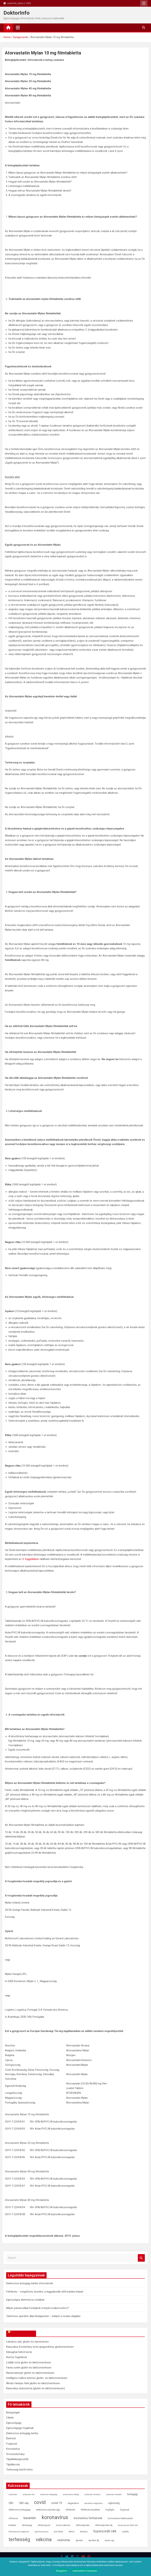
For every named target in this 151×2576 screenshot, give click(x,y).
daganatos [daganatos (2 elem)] (73, 2503)
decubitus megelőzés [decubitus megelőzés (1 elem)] (93, 2503)
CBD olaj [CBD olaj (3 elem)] (23, 2503)
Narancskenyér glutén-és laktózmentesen (30, 2372)
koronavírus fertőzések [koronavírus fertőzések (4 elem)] (88, 2518)
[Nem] (146, 2566)
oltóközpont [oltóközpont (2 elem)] (44, 2525)
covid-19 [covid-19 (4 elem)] (56, 2503)
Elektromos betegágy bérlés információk (29, 2283)
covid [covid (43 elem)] (40, 2502)
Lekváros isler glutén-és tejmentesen (27, 2341)
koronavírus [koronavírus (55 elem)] (55, 2517)
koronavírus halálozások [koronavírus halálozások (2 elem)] (120, 2518)
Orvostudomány (15, 2454)
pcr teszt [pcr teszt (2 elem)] (58, 2531)
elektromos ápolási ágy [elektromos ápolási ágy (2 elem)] (48, 2509)
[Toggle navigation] (18, 27)
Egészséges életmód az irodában (25, 2299)
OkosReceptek (22, 2333)
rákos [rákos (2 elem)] (71, 2531)
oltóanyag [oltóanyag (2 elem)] (27, 2525)
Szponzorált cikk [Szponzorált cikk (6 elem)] (104, 2531)
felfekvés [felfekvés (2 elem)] (70, 2509)
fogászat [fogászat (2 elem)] (124, 2509)
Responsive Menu (143, 3)
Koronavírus (13, 2448)
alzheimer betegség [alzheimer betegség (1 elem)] (48, 2494)
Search (141, 2258)
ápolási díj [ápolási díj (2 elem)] (93, 2540)
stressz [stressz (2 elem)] (84, 2531)
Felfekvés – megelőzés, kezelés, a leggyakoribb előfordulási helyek (44, 2291)
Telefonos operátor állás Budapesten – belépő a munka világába (43, 2316)
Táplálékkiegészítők (17, 2459)
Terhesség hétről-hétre (19, 2469)
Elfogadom (61, 2570)
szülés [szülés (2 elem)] (125, 2531)
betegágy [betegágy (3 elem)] (132, 2494)
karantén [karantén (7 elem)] (30, 2518)
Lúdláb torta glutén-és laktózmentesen (28, 2362)
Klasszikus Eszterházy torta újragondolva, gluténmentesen (40, 2346)
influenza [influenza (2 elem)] (13, 2518)
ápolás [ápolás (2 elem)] (79, 2540)
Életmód (11, 2438)
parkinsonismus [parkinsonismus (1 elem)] (41, 2532)
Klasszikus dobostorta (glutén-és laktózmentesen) (35, 2388)
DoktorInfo (17, 13)
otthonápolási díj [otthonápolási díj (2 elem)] (103, 2525)
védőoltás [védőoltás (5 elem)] (63, 2540)
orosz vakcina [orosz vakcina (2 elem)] (63, 2525)
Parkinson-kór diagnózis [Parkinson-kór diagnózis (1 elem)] (19, 2532)
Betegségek (13, 2412)
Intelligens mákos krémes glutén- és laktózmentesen (36, 2378)
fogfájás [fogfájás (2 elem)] (109, 2509)
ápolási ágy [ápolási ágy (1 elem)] (109, 2540)
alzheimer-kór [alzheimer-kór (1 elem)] (29, 2494)
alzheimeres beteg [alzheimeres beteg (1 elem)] (71, 2494)
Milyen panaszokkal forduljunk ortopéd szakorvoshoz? (37, 2308)
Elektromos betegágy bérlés (22, 2433)
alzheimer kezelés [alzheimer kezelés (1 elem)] (93, 2494)
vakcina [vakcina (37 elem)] (44, 2539)
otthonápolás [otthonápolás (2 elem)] (82, 2525)
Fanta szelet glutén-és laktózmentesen (28, 2367)
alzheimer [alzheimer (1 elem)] (13, 2494)
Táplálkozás (13, 2464)
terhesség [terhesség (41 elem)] (19, 2539)
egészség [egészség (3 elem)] (114, 2503)
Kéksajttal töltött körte (19, 2352)
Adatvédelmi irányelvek (84, 2570)
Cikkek (10, 2417)
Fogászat (11, 2443)
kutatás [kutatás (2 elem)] (12, 2525)
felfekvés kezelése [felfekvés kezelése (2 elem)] (90, 2509)
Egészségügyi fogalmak (20, 2428)
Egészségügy (13, 2422)
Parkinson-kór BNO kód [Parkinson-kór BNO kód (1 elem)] (128, 2525)
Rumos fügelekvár (16, 2357)
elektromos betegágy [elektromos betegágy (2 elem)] (19, 2509)
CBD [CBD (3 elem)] (11, 2503)
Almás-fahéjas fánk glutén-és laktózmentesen (33, 2383)
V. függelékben (30, 1559)
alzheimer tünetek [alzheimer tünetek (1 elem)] (114, 2494)
